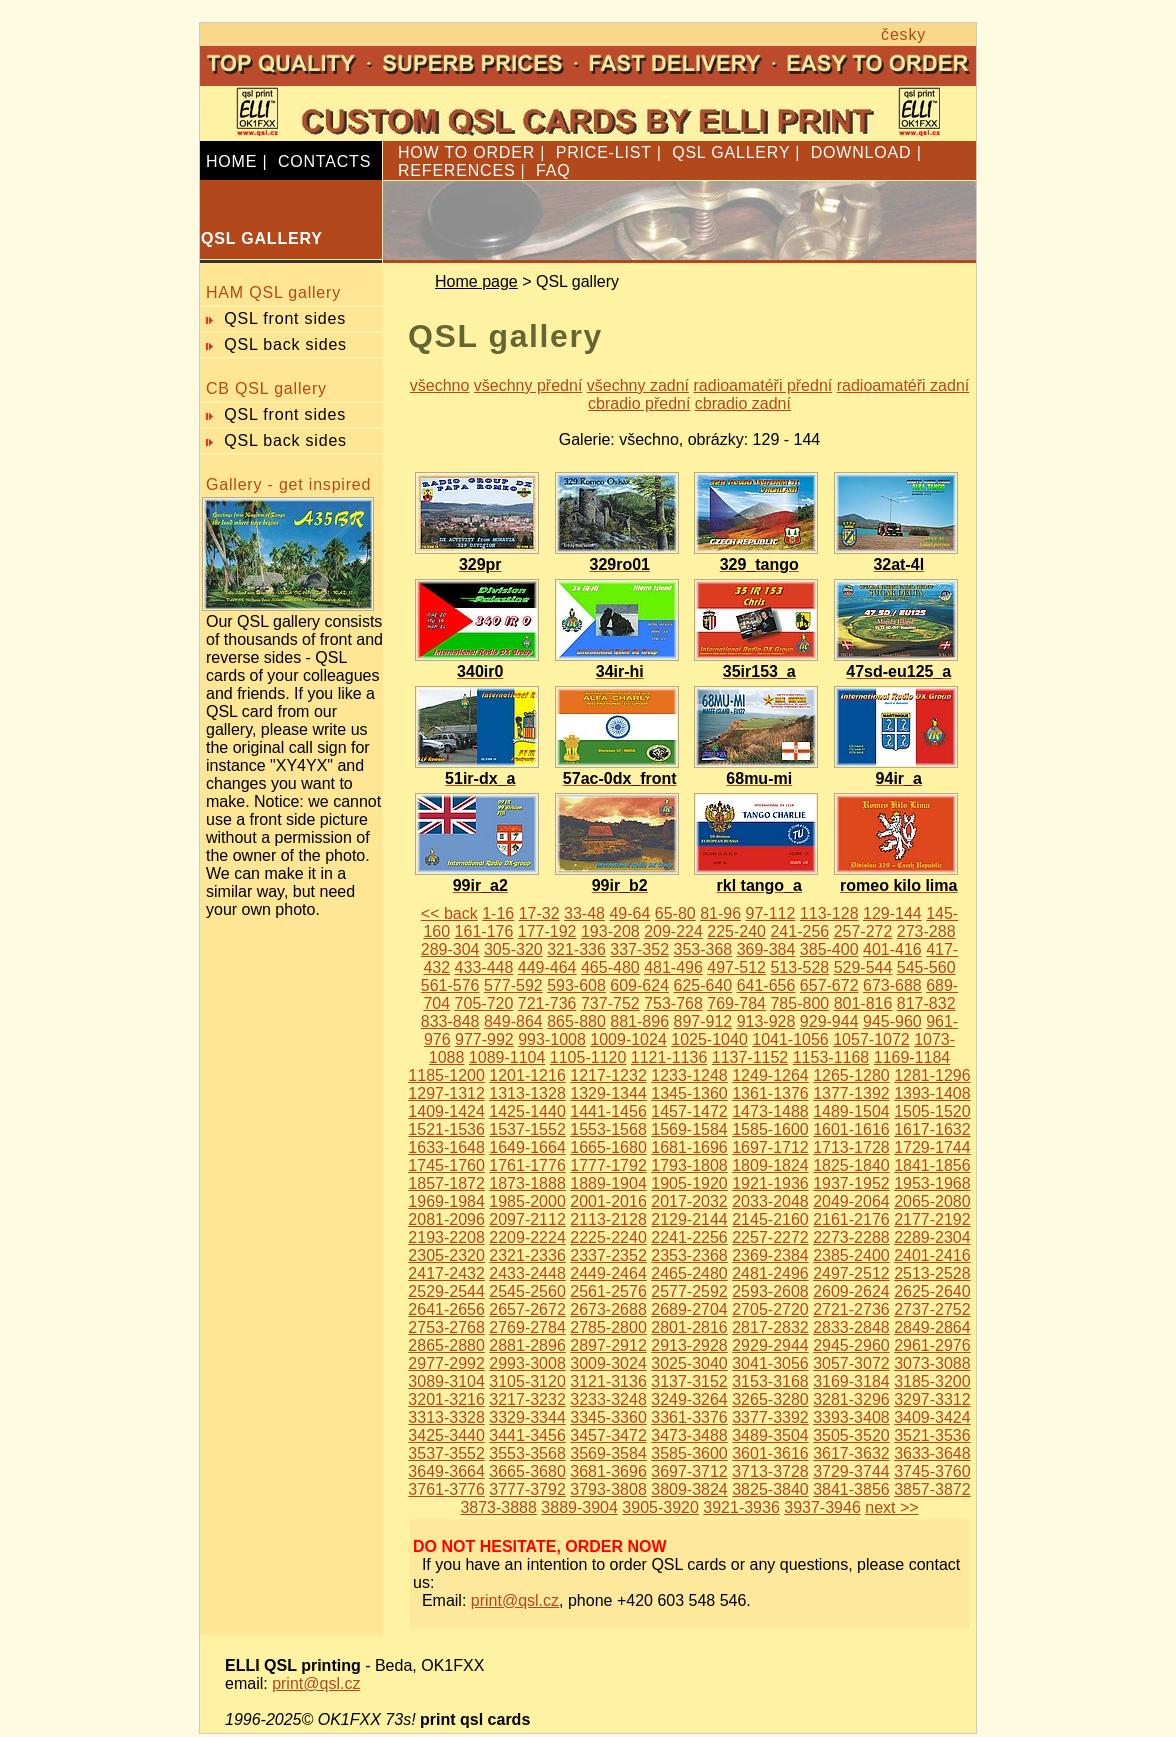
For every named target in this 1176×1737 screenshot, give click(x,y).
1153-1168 (831, 1057)
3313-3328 (446, 1417)
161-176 (484, 931)
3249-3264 (689, 1399)
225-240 (736, 931)
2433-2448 (527, 1273)
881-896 (639, 1021)
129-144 (892, 913)
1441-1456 (608, 1111)
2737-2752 (932, 1309)
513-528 (799, 967)
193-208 (610, 931)
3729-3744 (851, 1471)
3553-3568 (527, 1453)
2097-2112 (527, 1219)
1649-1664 (527, 1147)
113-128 (829, 913)
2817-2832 (770, 1327)
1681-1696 (689, 1147)
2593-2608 (770, 1291)
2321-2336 (527, 1255)
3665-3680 (527, 1471)
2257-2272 (770, 1237)
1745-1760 (446, 1165)
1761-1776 (527, 1165)
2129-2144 (689, 1219)
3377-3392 (770, 1417)
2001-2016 (608, 1201)
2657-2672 (527, 1309)
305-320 (513, 949)
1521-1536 (446, 1129)
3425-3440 (446, 1435)
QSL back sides (285, 344)
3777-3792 (527, 1489)
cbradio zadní (743, 403)
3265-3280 (770, 1399)
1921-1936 (770, 1183)
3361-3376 (689, 1417)
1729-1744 (932, 1147)
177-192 (547, 931)
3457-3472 (608, 1435)
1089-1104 (507, 1057)
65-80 (675, 913)
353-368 (702, 949)
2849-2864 (932, 1327)
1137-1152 (750, 1057)
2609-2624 (851, 1291)
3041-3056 (770, 1363)
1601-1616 (851, 1129)
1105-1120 (588, 1057)
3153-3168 (770, 1381)
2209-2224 (527, 1237)
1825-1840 (851, 1165)
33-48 (584, 913)
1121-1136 (669, 1057)
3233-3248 (608, 1399)
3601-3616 (770, 1453)
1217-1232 (608, 1075)
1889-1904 (608, 1183)
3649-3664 (446, 1471)
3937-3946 (822, 1507)
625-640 (702, 985)
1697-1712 (770, 1147)
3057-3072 (851, 1363)
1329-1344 (608, 1093)
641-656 (766, 985)
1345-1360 (689, 1093)
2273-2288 (851, 1237)
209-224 (673, 931)
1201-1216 (527, 1075)
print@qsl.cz (515, 1600)
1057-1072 (871, 1039)
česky (903, 34)
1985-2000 (527, 1201)
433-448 (484, 967)
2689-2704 (689, 1309)
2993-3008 (527, 1363)
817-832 (926, 1003)
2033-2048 (770, 1201)
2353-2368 (689, 1255)
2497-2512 (851, 1273)
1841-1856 (932, 1165)
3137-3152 (689, 1381)
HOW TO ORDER (466, 152)
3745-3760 (932, 1471)
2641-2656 (446, 1309)
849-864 (513, 1021)
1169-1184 (912, 1057)
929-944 (829, 1021)
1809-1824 (770, 1165)
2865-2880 (446, 1345)
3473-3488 (689, 1435)
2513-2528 (932, 1273)
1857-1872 (446, 1183)
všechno (440, 385)
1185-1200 (446, 1075)
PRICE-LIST (604, 152)
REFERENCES (456, 170)
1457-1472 (689, 1111)
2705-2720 (770, 1309)
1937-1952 (851, 1183)
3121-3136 (608, 1381)
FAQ (553, 170)
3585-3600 (689, 1453)
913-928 (766, 1021)
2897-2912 (608, 1345)
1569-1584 (689, 1129)
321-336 (576, 949)
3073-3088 (932, 1363)
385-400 (829, 949)
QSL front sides (285, 318)
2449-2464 (608, 1273)
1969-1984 (446, 1201)
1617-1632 (932, 1129)
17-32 (539, 913)
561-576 (450, 985)
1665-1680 (608, 1147)
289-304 (450, 949)
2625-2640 (932, 1291)
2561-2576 (608, 1291)
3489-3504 (770, 1435)
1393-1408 (932, 1093)
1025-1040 (709, 1039)
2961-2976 (932, 1345)
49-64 (629, 913)
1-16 (498, 913)
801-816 (863, 1003)
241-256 (799, 931)
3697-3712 (689, 1471)
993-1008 (552, 1039)
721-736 (547, 1003)
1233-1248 (689, 1075)
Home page (476, 281)
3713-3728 (770, 1471)
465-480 (610, 967)
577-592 (513, 985)
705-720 (484, 1003)
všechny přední (528, 385)
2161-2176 (851, 1219)
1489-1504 (851, 1111)
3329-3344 (527, 1417)
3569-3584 (608, 1453)
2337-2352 (608, 1255)
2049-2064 (851, 1201)
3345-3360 (608, 1417)
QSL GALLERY (731, 152)
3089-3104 (446, 1381)
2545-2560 (527, 1291)
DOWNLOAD (861, 152)
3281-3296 (851, 1399)
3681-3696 (608, 1471)
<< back (449, 913)
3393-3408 (851, 1417)
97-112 (771, 913)
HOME (231, 161)
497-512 (736, 967)
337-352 (639, 949)
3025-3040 (689, 1363)
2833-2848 (851, 1327)
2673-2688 (608, 1309)
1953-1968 (932, 1183)
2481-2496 (770, 1273)
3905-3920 (660, 1507)
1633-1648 (446, 1147)
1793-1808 (689, 1165)
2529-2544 (446, 1291)
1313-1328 (527, 1093)
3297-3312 (932, 1399)
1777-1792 (608, 1165)
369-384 (766, 949)
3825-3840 (770, 1489)
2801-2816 (689, 1327)
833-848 (450, 1021)
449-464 (547, 967)
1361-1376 (770, 1093)
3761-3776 (446, 1489)
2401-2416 (932, 1255)
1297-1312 (446, 1093)
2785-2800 (608, 1327)
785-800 (799, 1003)
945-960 (892, 1021)
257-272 (863, 931)
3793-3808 (608, 1489)
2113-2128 (608, 1219)
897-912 (702, 1021)
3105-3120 (527, 1381)
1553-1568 (608, 1129)
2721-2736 (851, 1309)
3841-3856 (851, 1489)
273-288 (926, 931)
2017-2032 (689, 1201)
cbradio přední (639, 403)
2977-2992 (446, 1363)
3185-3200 (932, 1381)
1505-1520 (932, 1111)
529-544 (863, 967)
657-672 (829, 985)
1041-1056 (790, 1039)
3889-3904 (579, 1507)
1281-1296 (932, 1075)
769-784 (736, 1003)
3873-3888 (498, 1507)
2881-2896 (527, 1345)
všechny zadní (638, 385)
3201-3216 (446, 1399)
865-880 (576, 1021)
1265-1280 (851, 1075)
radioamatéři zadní (903, 385)
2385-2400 (851, 1255)
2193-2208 (446, 1237)
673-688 (892, 985)
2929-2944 (770, 1345)
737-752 (610, 1003)
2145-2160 (770, 1219)
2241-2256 (689, 1237)
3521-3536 (932, 1435)
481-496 (673, 967)
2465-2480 (689, 1273)
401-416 (892, 949)
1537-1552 (527, 1129)
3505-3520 (851, 1435)
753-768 (673, 1003)
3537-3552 (446, 1453)
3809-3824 (689, 1489)
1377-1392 (851, 1093)
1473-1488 (770, 1111)
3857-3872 (932, 1489)
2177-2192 (932, 1219)
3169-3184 (851, 1381)
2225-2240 (608, 1237)
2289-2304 (932, 1237)
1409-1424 (446, 1111)
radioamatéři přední (763, 385)
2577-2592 (689, 1291)
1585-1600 (770, 1129)
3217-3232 (527, 1399)
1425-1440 (527, 1111)
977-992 (484, 1039)
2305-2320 (446, 1255)
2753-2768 (446, 1327)
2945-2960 (851, 1345)
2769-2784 (527, 1327)
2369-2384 (770, 1255)
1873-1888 (527, 1183)
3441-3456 (527, 1435)
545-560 (926, 967)
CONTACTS (324, 161)
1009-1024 (628, 1039)
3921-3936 (741, 1507)
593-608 (576, 985)
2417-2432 (446, 1273)
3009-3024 (608, 1363)
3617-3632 (851, 1453)
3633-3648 (932, 1453)
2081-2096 (446, 1219)
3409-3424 (932, 1417)
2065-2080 (932, 1201)
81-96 (720, 913)
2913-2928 (689, 1345)
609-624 (639, 985)
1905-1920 (689, 1183)
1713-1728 (851, 1147)
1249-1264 (770, 1075)
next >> (891, 1507)
